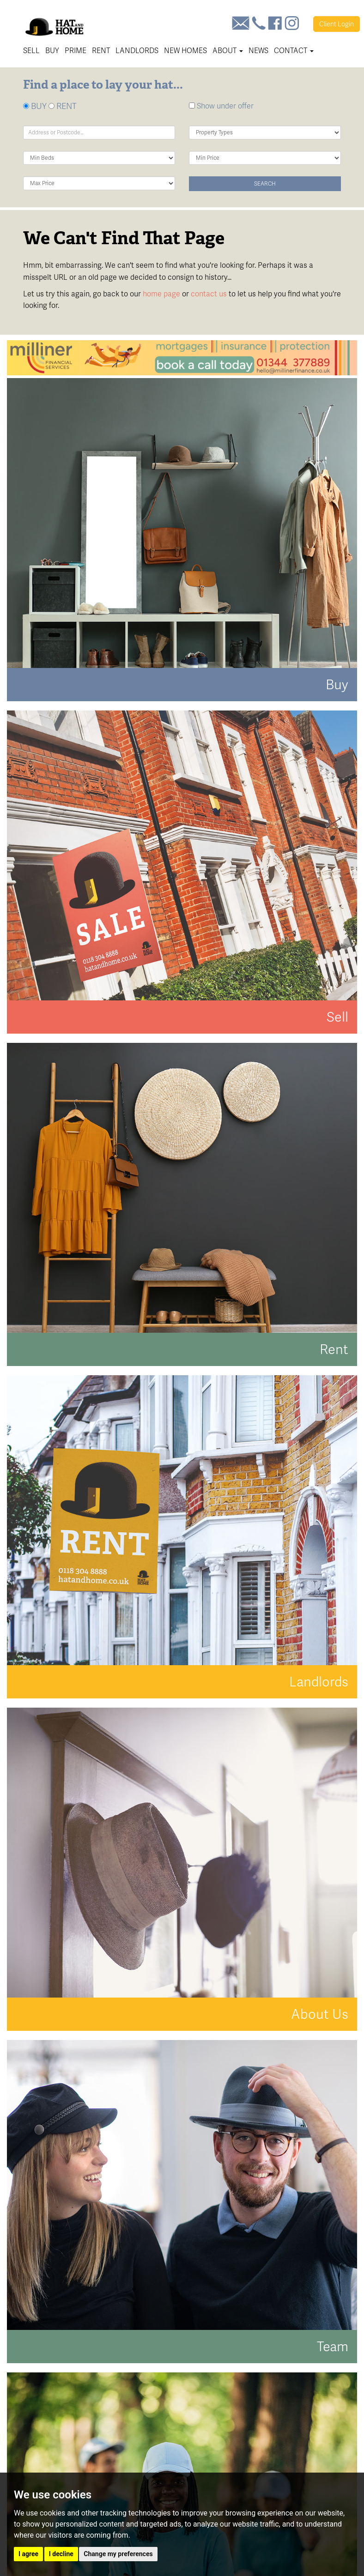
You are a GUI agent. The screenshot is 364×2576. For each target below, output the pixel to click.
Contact (294, 50)
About (227, 50)
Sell (31, 50)
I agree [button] (28, 2554)
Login (336, 24)
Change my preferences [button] (118, 2554)
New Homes (185, 50)
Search (265, 183)
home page (161, 294)
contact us (209, 294)
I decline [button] (61, 2554)
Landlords (136, 50)
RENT (63, 106)
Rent (101, 50)
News (258, 50)
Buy (52, 50)
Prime (75, 50)
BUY (35, 106)
